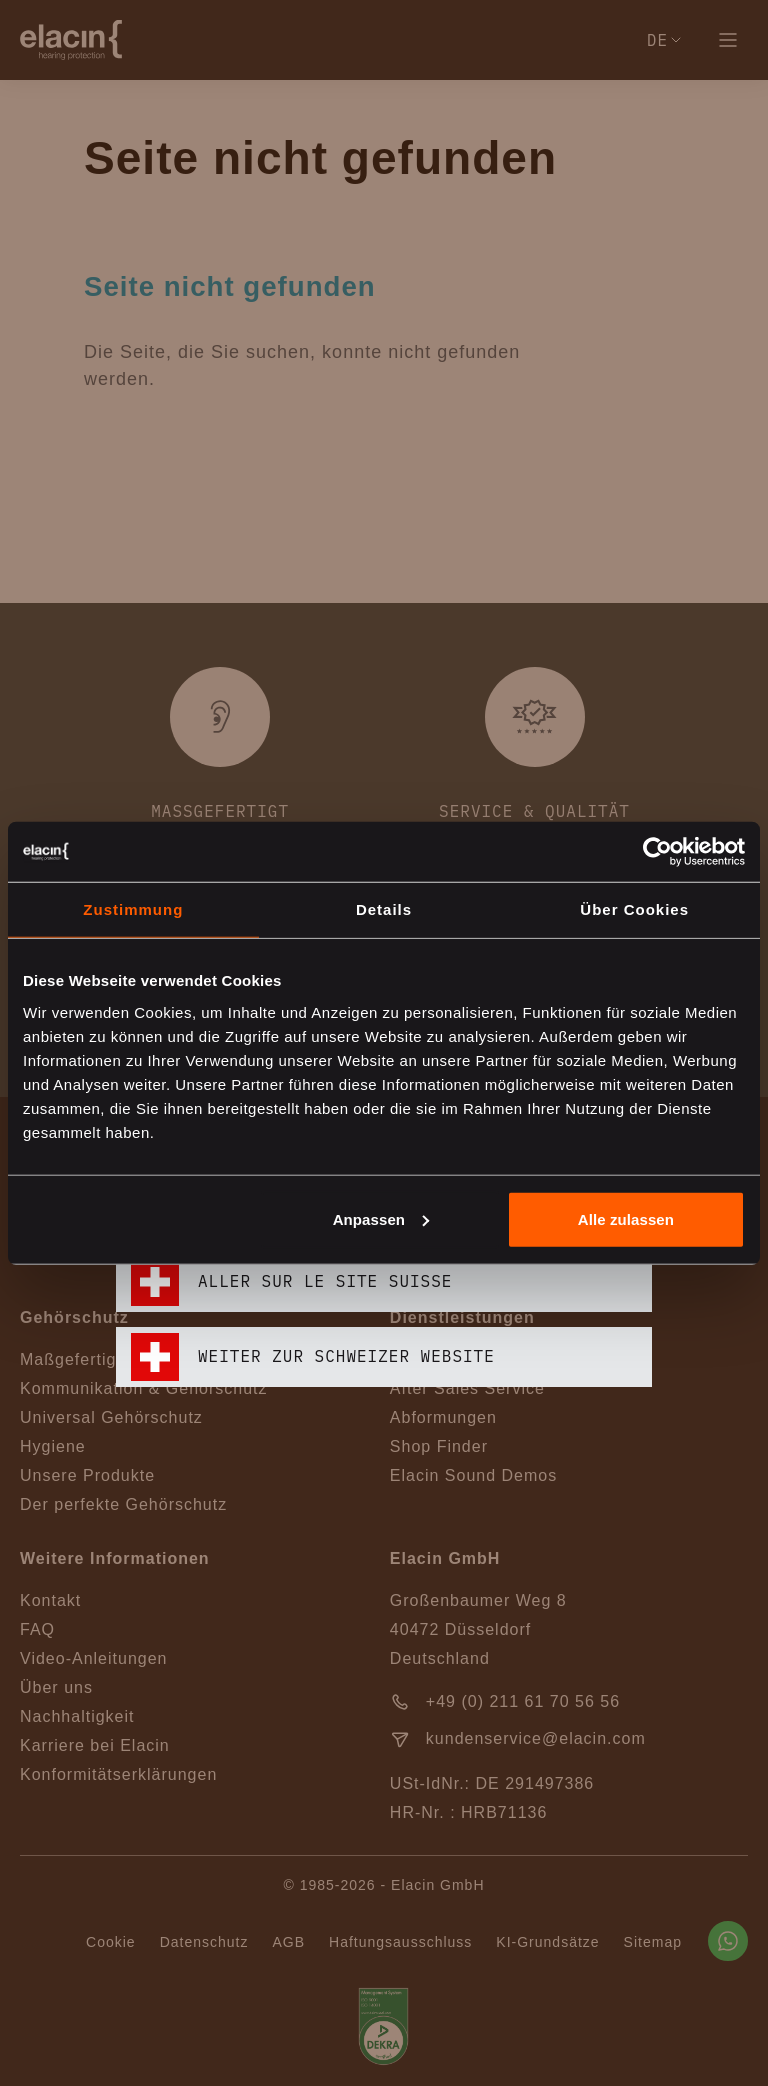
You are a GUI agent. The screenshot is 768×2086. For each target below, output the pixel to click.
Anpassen (381, 1218)
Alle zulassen (626, 1218)
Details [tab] (384, 909)
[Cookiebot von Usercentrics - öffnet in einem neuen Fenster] (657, 852)
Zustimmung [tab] (133, 909)
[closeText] (640, 789)
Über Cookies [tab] (634, 909)
